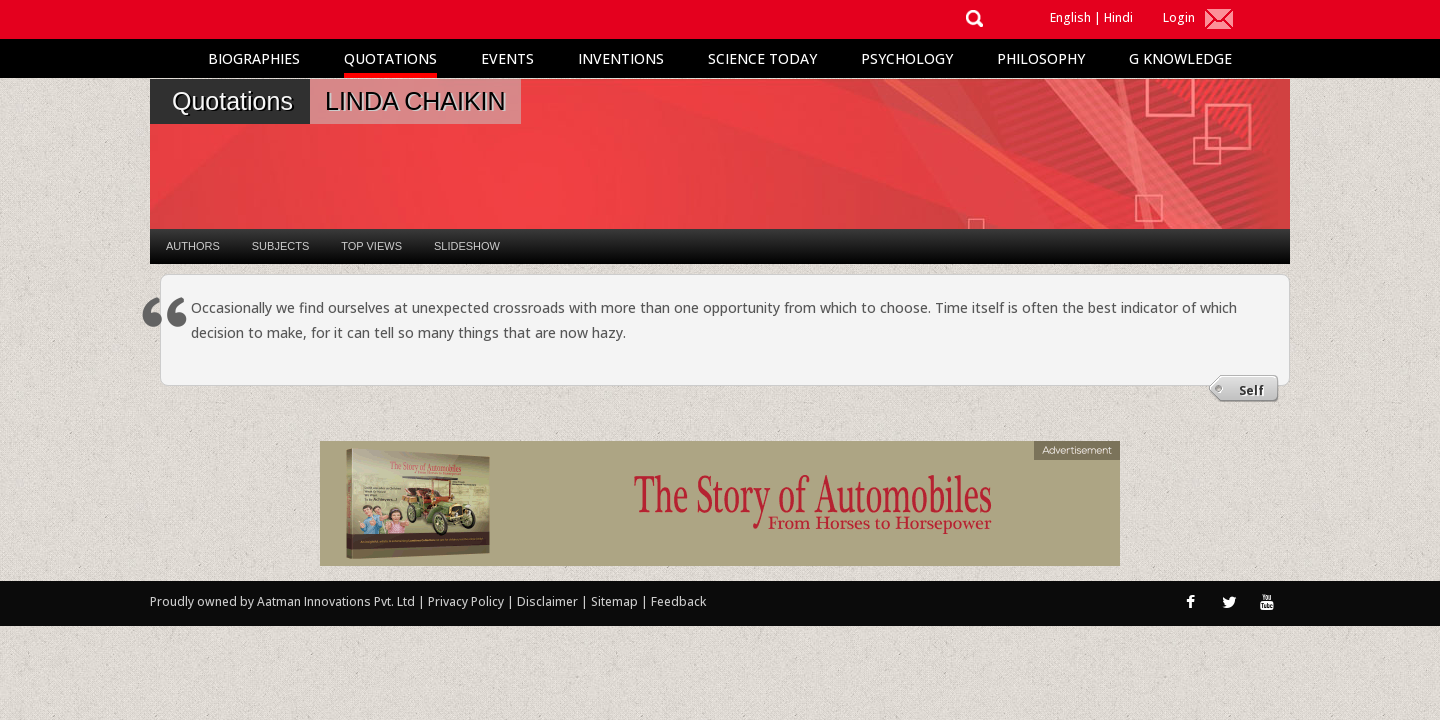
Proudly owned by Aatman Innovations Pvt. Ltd (282, 601)
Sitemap (616, 601)
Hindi (1118, 17)
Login (1179, 17)
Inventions (621, 58)
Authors (193, 246)
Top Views (371, 246)
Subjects (280, 246)
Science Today (762, 58)
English (1070, 17)
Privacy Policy (467, 601)
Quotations (390, 58)
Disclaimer (547, 601)
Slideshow (467, 246)
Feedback (678, 601)
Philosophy (1041, 58)
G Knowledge (1180, 58)
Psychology (907, 58)
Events (507, 58)
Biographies (254, 58)
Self (1251, 390)
